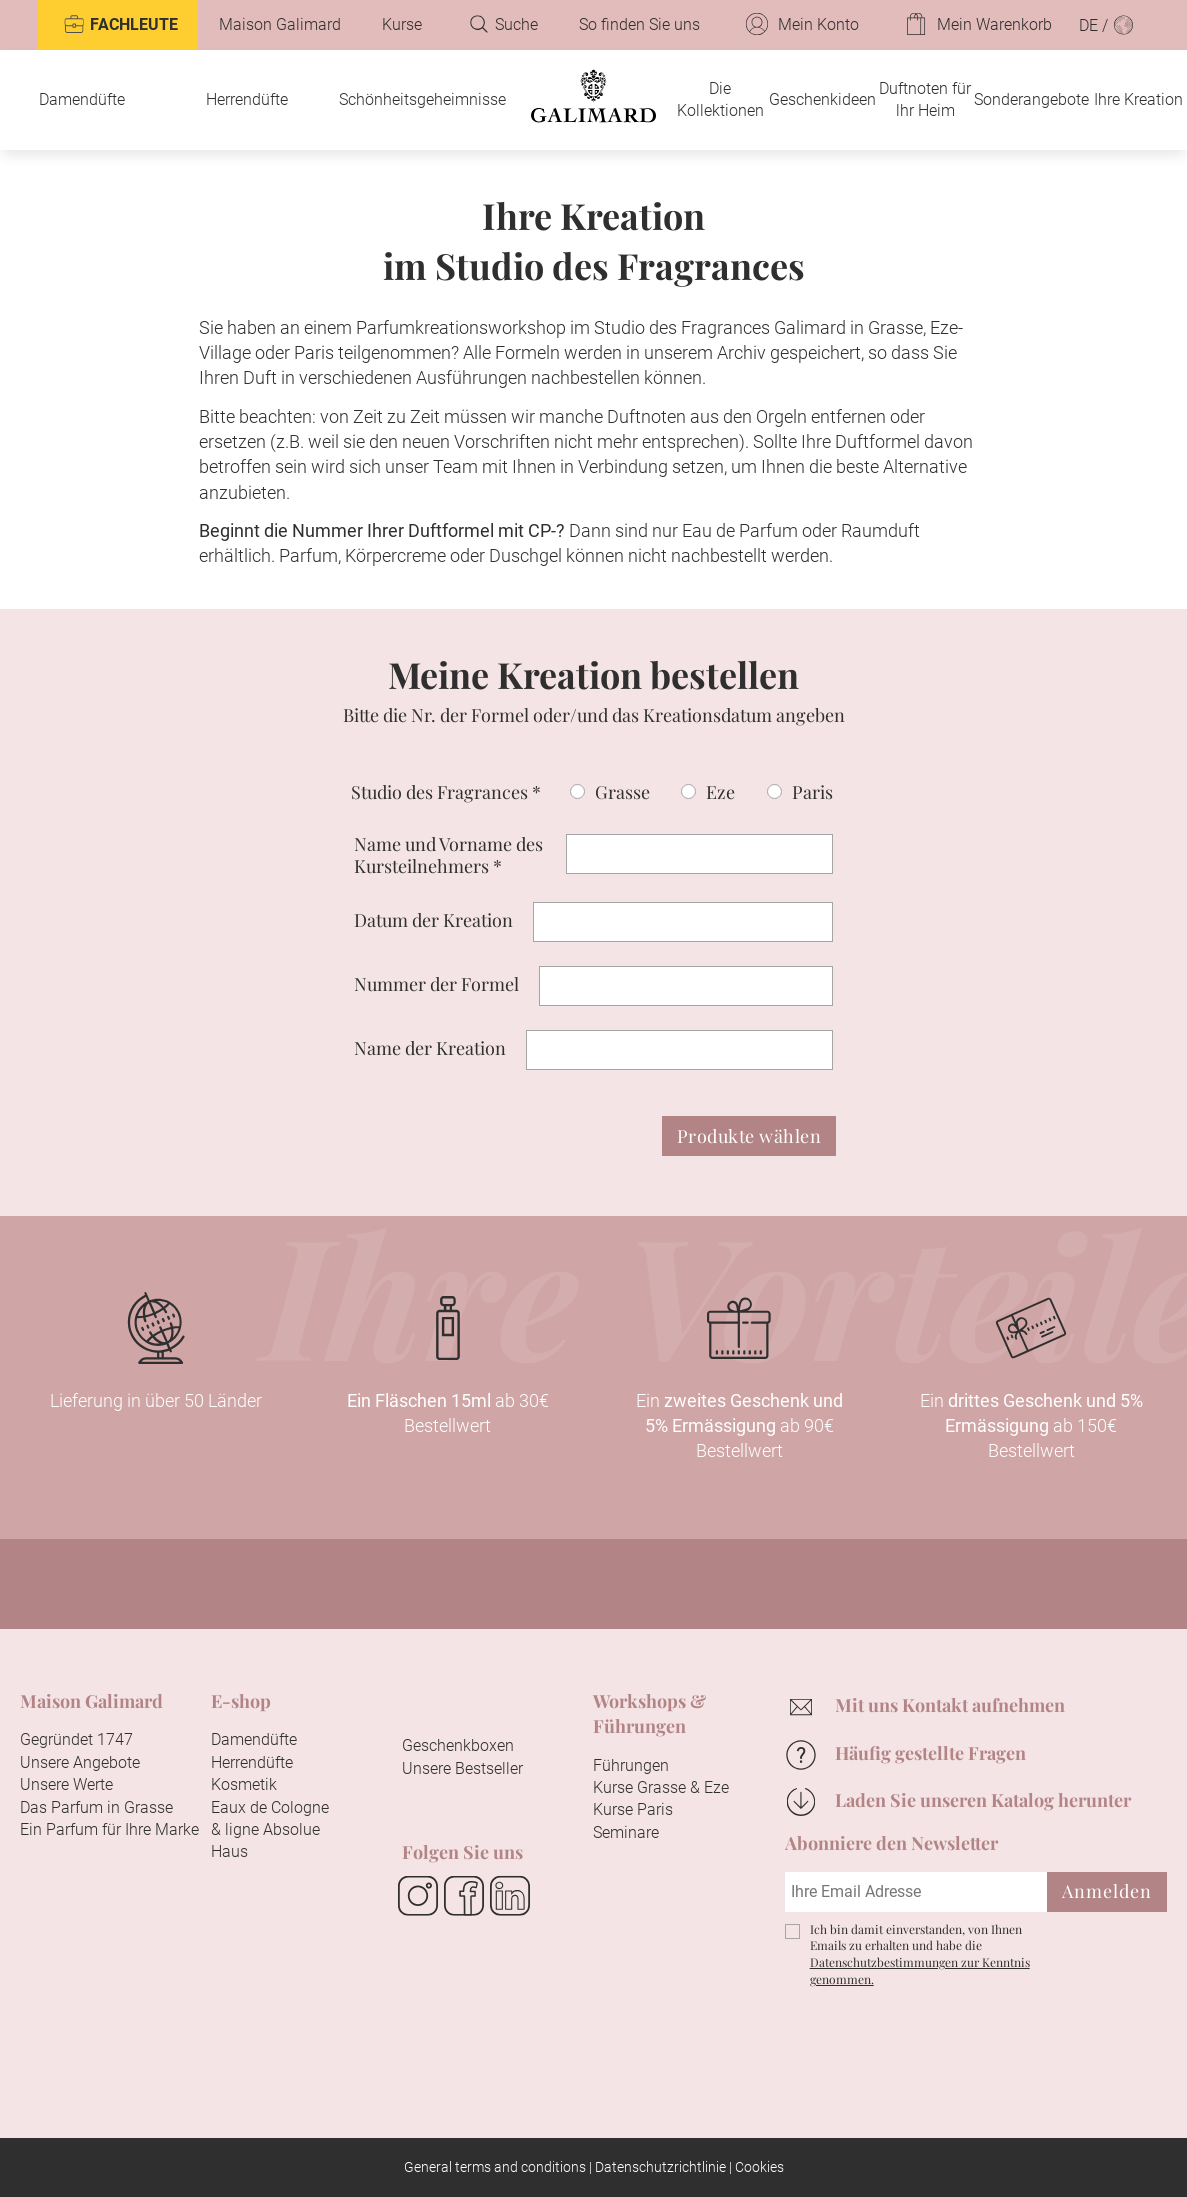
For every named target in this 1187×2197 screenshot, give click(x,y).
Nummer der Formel (436, 984)
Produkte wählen (749, 1136)
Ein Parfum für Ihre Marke (109, 1829)
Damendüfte (82, 99)
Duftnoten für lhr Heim (925, 99)
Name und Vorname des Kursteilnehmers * (448, 855)
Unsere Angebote (80, 1762)
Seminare (626, 1832)
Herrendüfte (247, 99)
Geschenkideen (822, 99)
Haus (229, 1851)
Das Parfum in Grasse (96, 1807)
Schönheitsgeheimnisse (422, 99)
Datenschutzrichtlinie (660, 2167)
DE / (1107, 24)
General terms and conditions (495, 2167)
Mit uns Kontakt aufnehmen (950, 1705)
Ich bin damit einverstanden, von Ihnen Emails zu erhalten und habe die (920, 1954)
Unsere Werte (66, 1784)
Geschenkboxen (458, 1745)
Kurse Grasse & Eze (661, 1787)
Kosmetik (244, 1784)
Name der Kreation (430, 1048)
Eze (720, 792)
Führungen (631, 1765)
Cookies (759, 2167)
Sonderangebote (1031, 99)
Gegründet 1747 (76, 1739)
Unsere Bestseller (462, 1768)
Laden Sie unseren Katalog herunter (983, 1800)
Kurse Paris (633, 1809)
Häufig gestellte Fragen (930, 1753)
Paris (812, 792)
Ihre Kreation (1138, 99)
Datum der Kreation (433, 920)
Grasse (622, 792)
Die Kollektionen (720, 99)
